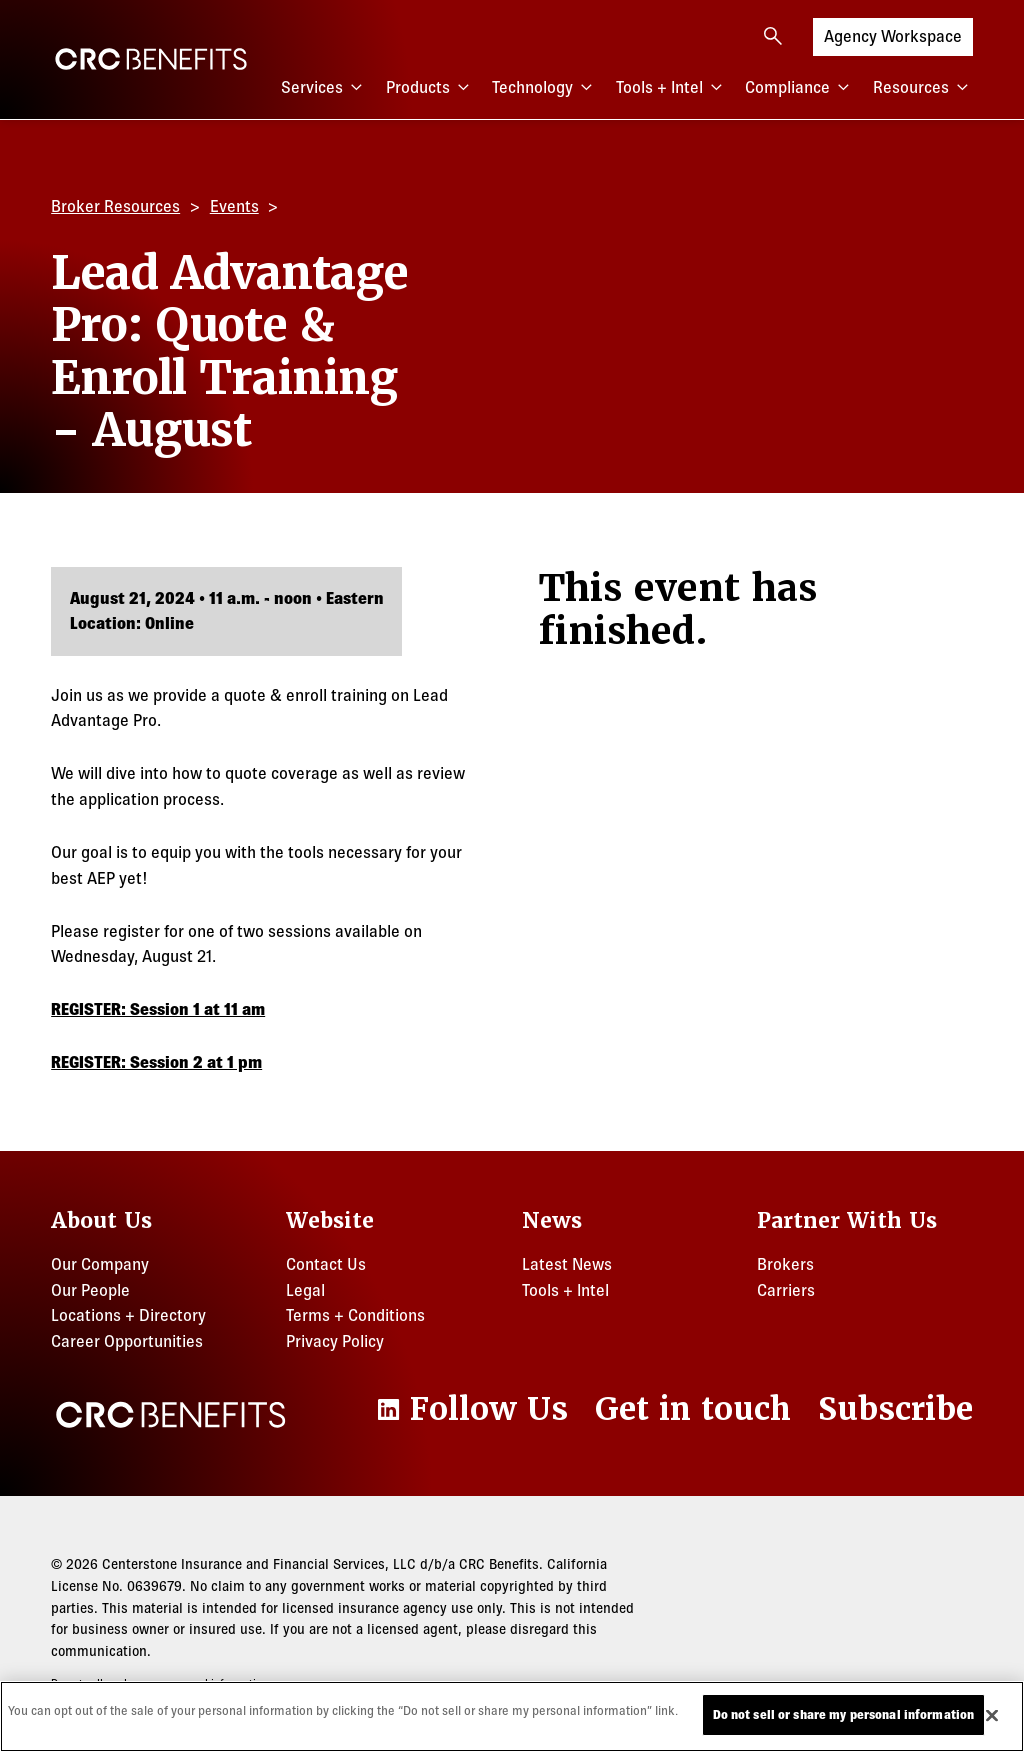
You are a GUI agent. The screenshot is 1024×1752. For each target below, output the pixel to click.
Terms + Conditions (355, 1315)
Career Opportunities (127, 1341)
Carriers (786, 1290)
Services (324, 87)
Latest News (567, 1264)
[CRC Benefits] (151, 59)
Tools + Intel (671, 87)
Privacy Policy (335, 1341)
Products (430, 87)
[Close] (992, 1715)
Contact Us (326, 1264)
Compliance (799, 87)
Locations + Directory (128, 1315)
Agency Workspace (893, 34)
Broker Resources (115, 206)
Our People (90, 1290)
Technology (544, 87)
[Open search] (773, 36)
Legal (305, 1290)
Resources (923, 87)
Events (234, 206)
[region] (512, 1716)
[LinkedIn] (470, 1409)
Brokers (785, 1264)
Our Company (100, 1264)
